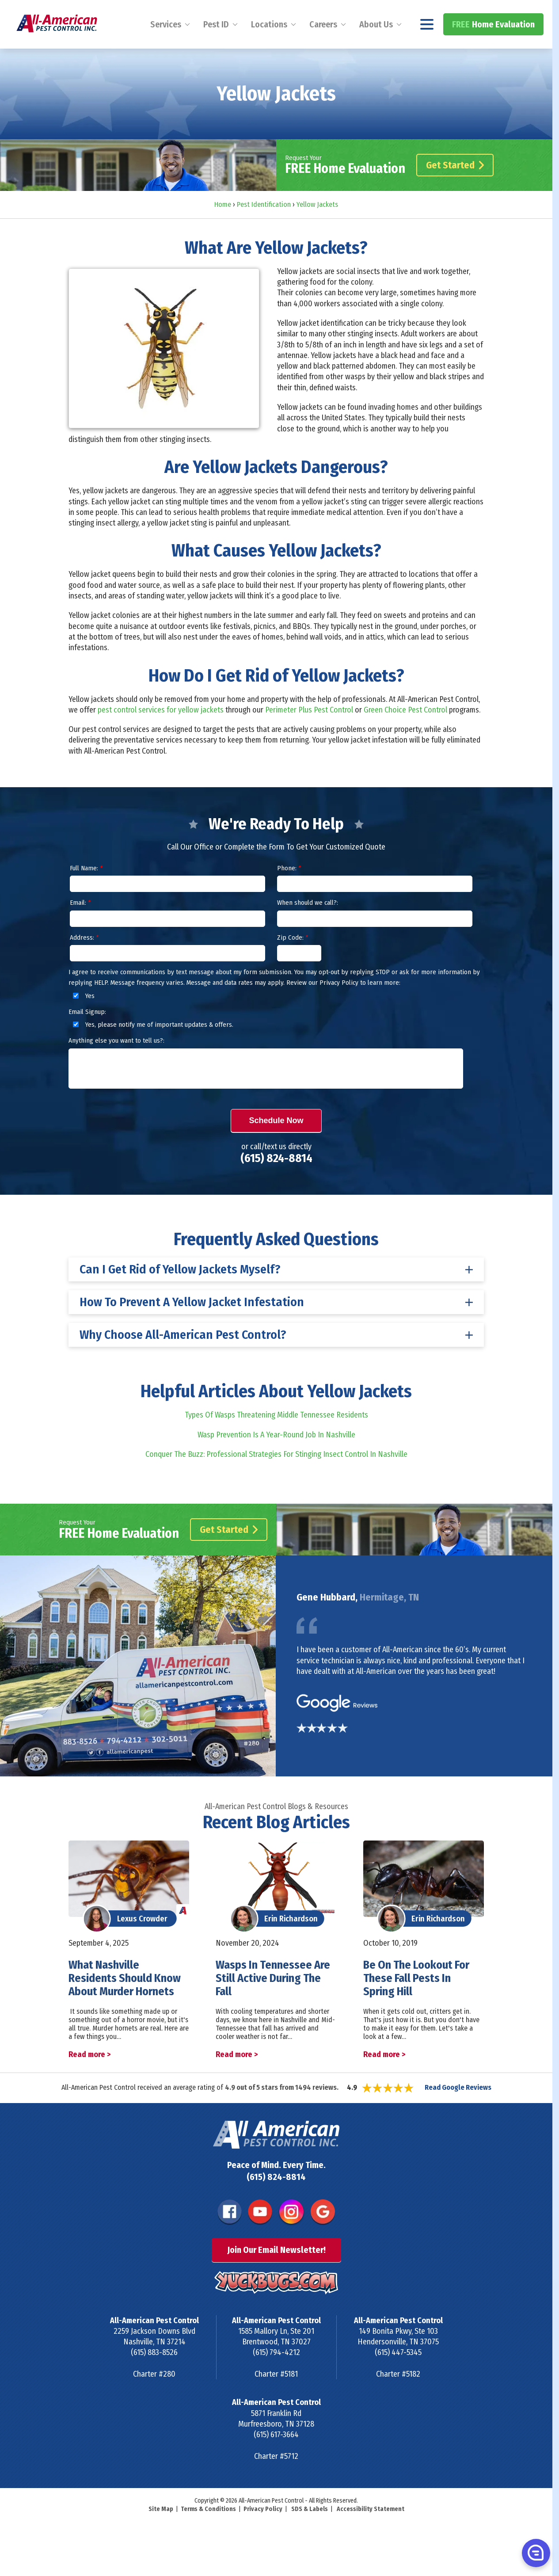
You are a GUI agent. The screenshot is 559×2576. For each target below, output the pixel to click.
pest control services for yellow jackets (161, 733)
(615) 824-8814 (509, 12)
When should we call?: (307, 926)
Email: (80, 926)
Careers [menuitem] (323, 47)
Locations (269, 47)
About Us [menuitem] (376, 47)
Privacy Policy (262, 2533)
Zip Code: (292, 961)
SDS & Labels (309, 2533)
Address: (84, 961)
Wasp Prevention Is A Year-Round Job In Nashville (276, 1458)
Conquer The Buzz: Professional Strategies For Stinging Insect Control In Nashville (276, 1478)
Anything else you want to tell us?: (116, 1064)
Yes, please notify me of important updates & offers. (151, 1048)
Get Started (455, 189)
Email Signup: (87, 1036)
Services (165, 47)
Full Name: (86, 892)
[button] (535, 2552)
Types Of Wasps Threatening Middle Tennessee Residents (276, 1439)
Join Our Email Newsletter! (276, 2273)
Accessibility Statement (370, 2533)
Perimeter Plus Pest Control (309, 733)
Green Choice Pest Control (405, 733)
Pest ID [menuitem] (216, 47)
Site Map (160, 2533)
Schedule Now (276, 1143)
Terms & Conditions (208, 2533)
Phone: (289, 892)
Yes (82, 1019)
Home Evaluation (493, 47)
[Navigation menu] (427, 47)
